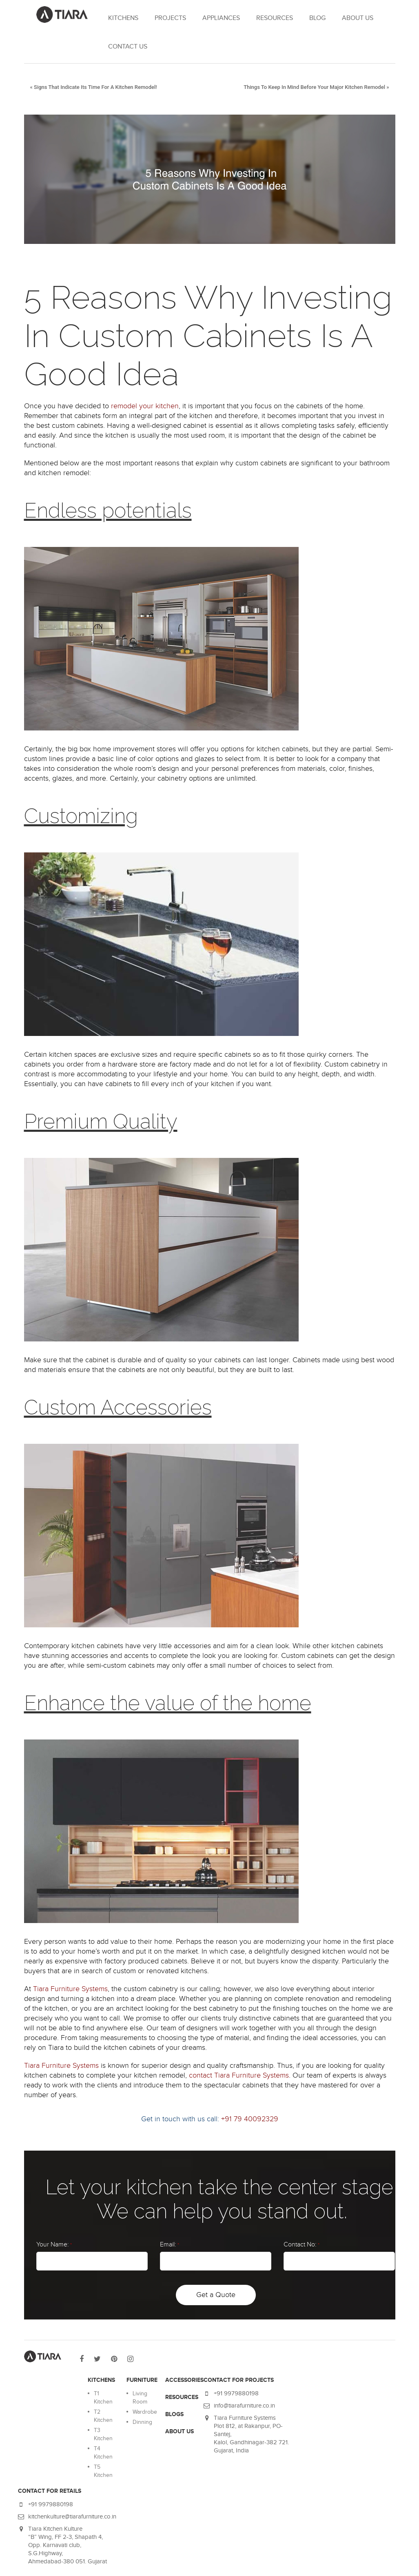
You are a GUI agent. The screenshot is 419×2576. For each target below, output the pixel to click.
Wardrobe (145, 2412)
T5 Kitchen (103, 2471)
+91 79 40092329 (249, 2119)
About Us (357, 18)
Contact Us (127, 47)
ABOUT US (179, 2431)
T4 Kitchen (103, 2452)
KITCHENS (123, 18)
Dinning (142, 2422)
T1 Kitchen (103, 2397)
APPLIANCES (221, 18)
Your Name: (54, 2244)
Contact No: (301, 2244)
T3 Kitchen (103, 2434)
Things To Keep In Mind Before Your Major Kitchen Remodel (314, 87)
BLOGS (174, 2414)
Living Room (140, 2397)
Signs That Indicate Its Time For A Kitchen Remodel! (95, 87)
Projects (170, 18)
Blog (317, 18)
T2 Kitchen (103, 2416)
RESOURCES (274, 18)
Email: (169, 2244)
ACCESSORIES (184, 2380)
